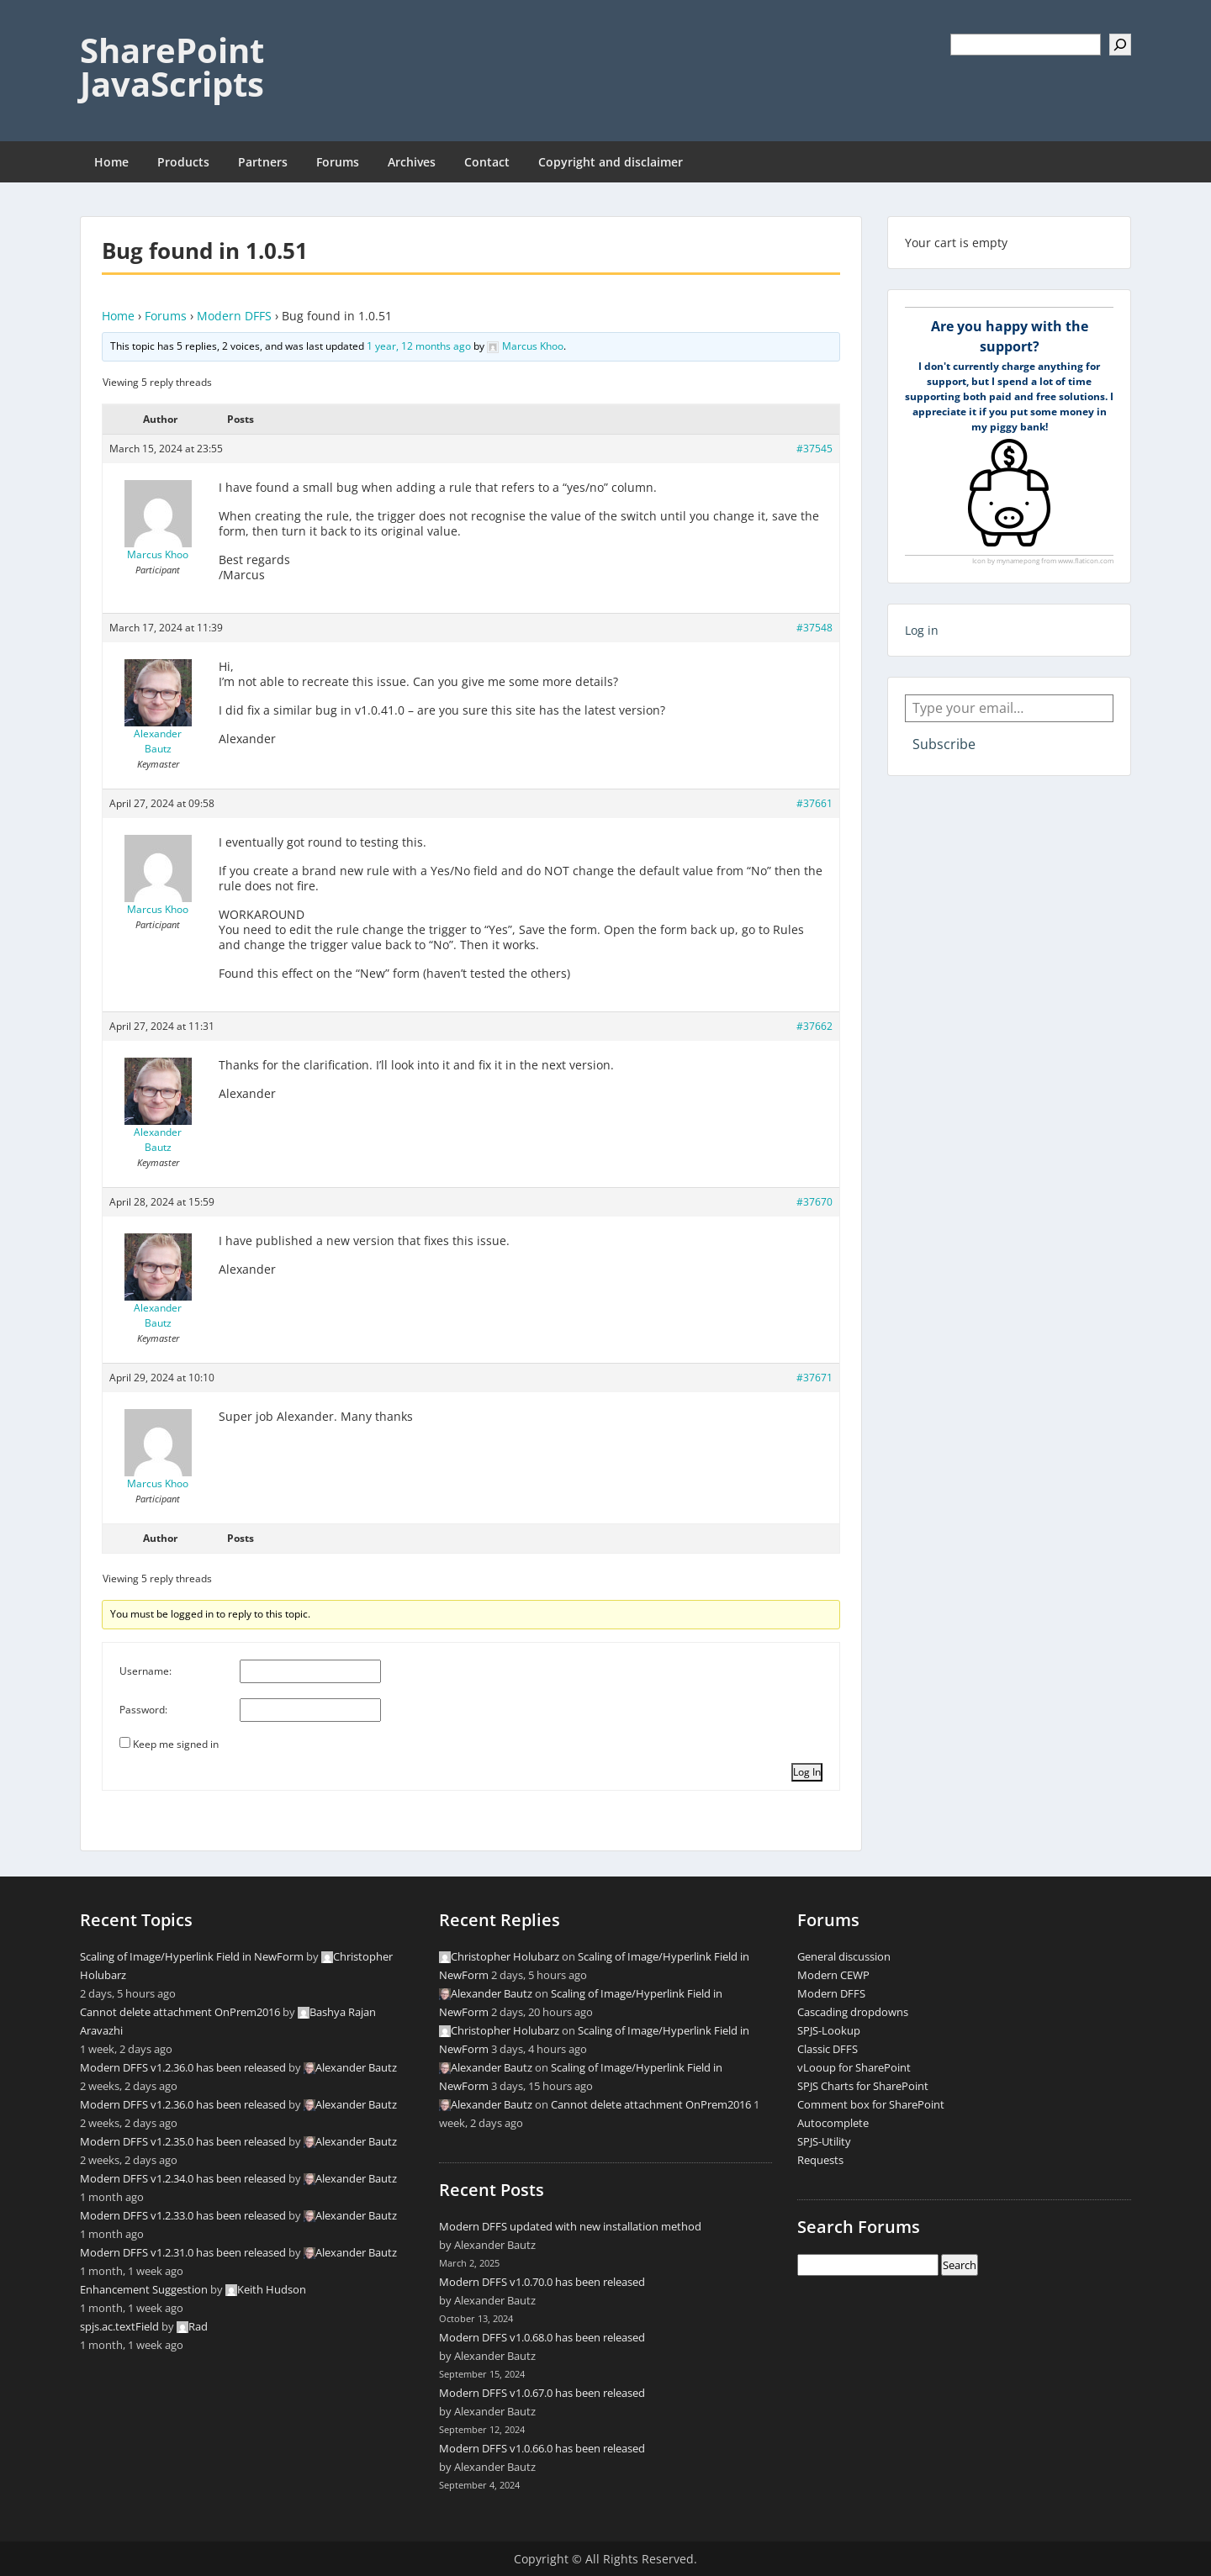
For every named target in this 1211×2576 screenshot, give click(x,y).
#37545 (814, 448)
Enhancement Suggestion (144, 2289)
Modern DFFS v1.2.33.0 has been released (183, 2215)
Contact (487, 162)
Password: (143, 1709)
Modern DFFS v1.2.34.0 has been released (183, 2178)
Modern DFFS (234, 316)
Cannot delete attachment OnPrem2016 (180, 2011)
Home (111, 162)
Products (183, 162)
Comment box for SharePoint (870, 2104)
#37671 (814, 1377)
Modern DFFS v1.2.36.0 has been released (183, 2067)
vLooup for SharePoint (854, 2067)
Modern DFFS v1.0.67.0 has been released (542, 2392)
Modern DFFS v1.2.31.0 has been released (183, 2252)
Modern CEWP (833, 1974)
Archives (412, 162)
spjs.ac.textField (119, 2326)
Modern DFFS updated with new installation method (570, 2226)
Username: (145, 1671)
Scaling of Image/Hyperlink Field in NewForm (192, 1956)
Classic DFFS (827, 2048)
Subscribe (944, 744)
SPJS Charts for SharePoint (862, 2085)
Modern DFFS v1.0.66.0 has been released (542, 2448)
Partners (263, 162)
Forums (337, 162)
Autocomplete (833, 2122)
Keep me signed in (176, 1744)
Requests (820, 2159)
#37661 (814, 803)
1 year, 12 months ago (419, 346)
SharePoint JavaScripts (172, 67)
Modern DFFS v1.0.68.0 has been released (542, 2337)
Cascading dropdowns (852, 2011)
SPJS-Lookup (828, 2030)
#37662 (814, 1026)
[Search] (1120, 44)
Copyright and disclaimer (610, 162)
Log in (922, 630)
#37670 (814, 1202)
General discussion (844, 1956)
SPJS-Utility (824, 2141)
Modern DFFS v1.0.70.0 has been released (542, 2281)
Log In (807, 1772)
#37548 (814, 627)
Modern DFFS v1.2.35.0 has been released (183, 2141)
